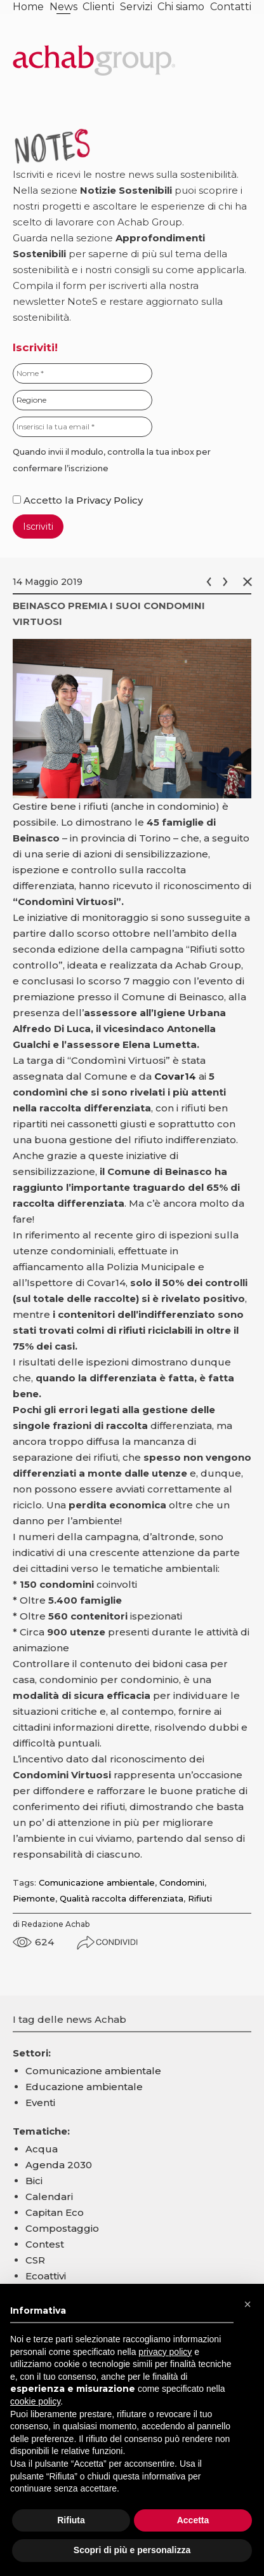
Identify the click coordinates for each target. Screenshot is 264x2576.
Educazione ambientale (84, 2087)
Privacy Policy (109, 500)
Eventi (40, 2102)
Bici (34, 2181)
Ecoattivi (45, 2276)
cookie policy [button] (35, 2401)
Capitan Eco (54, 2212)
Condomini (181, 1882)
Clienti (98, 7)
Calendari (49, 2196)
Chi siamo (180, 7)
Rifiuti (200, 1898)
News (63, 7)
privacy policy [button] (165, 2352)
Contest (44, 2244)
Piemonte (34, 1898)
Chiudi (250, 581)
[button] (247, 2304)
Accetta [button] (193, 2520)
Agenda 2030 (58, 2165)
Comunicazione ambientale (97, 1882)
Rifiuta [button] (71, 2520)
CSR (35, 2260)
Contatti (230, 7)
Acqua (41, 2149)
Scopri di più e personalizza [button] (132, 2550)
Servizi (136, 7)
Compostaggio (62, 2228)
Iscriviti (38, 526)
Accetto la (44, 500)
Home (28, 7)
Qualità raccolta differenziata (121, 1898)
